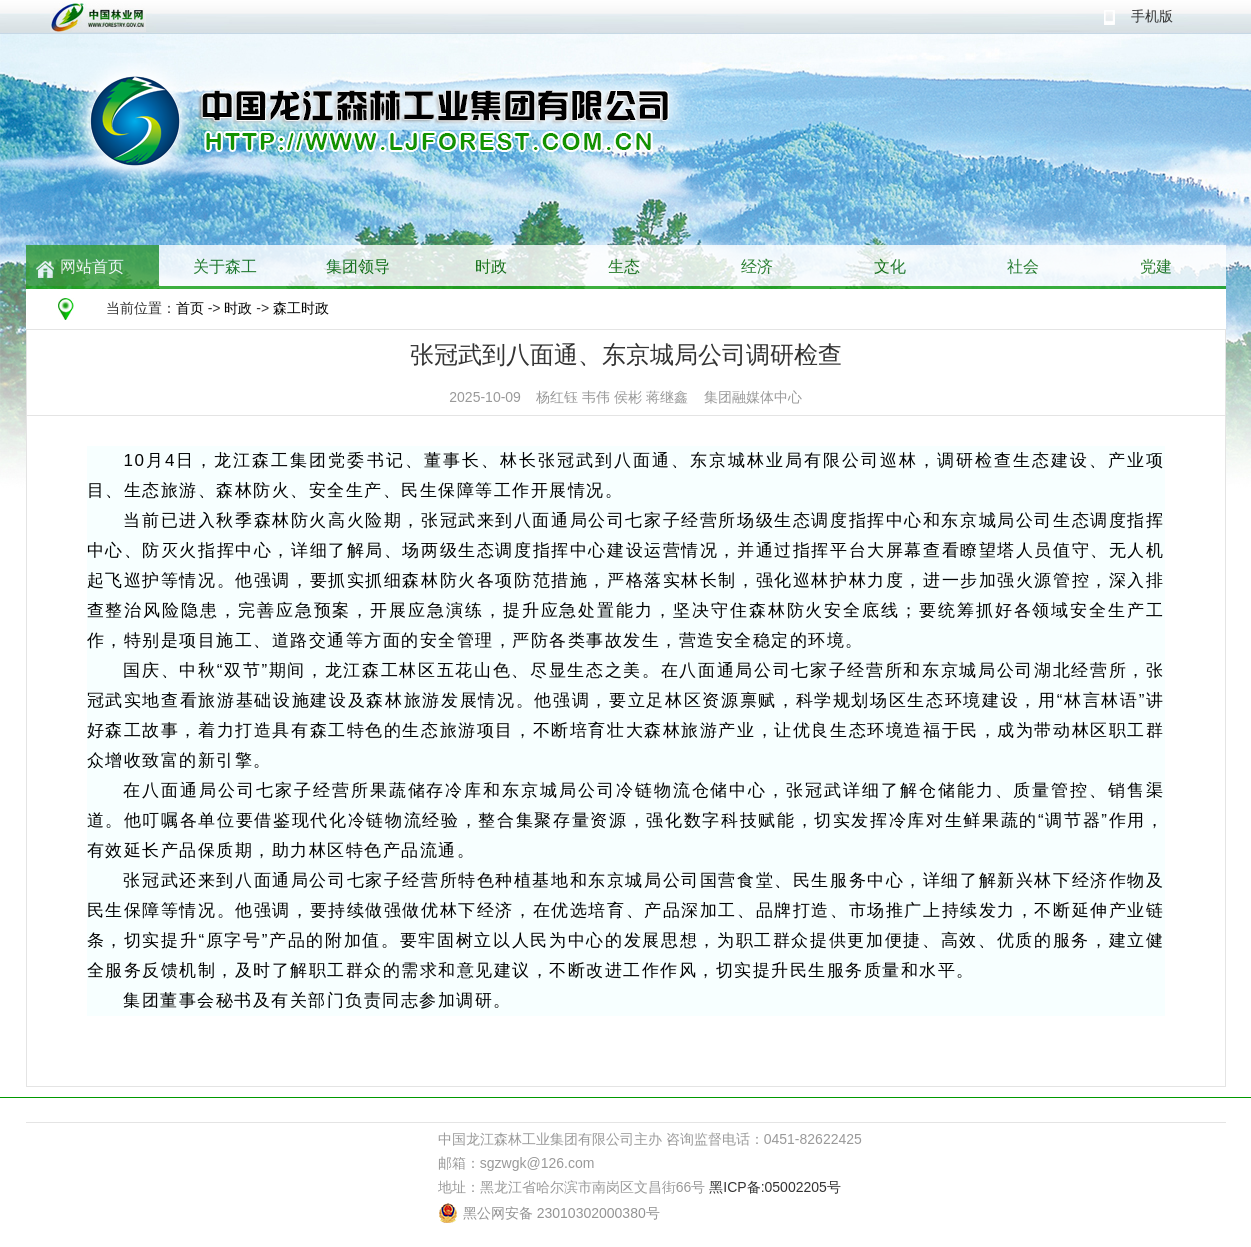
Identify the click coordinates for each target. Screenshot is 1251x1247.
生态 (624, 266)
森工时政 (301, 308)
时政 (491, 266)
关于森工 (225, 266)
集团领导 (358, 266)
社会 (1023, 266)
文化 (890, 266)
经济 (757, 266)
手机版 (1152, 16)
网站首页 (92, 266)
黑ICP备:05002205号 (775, 1187)
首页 (190, 308)
